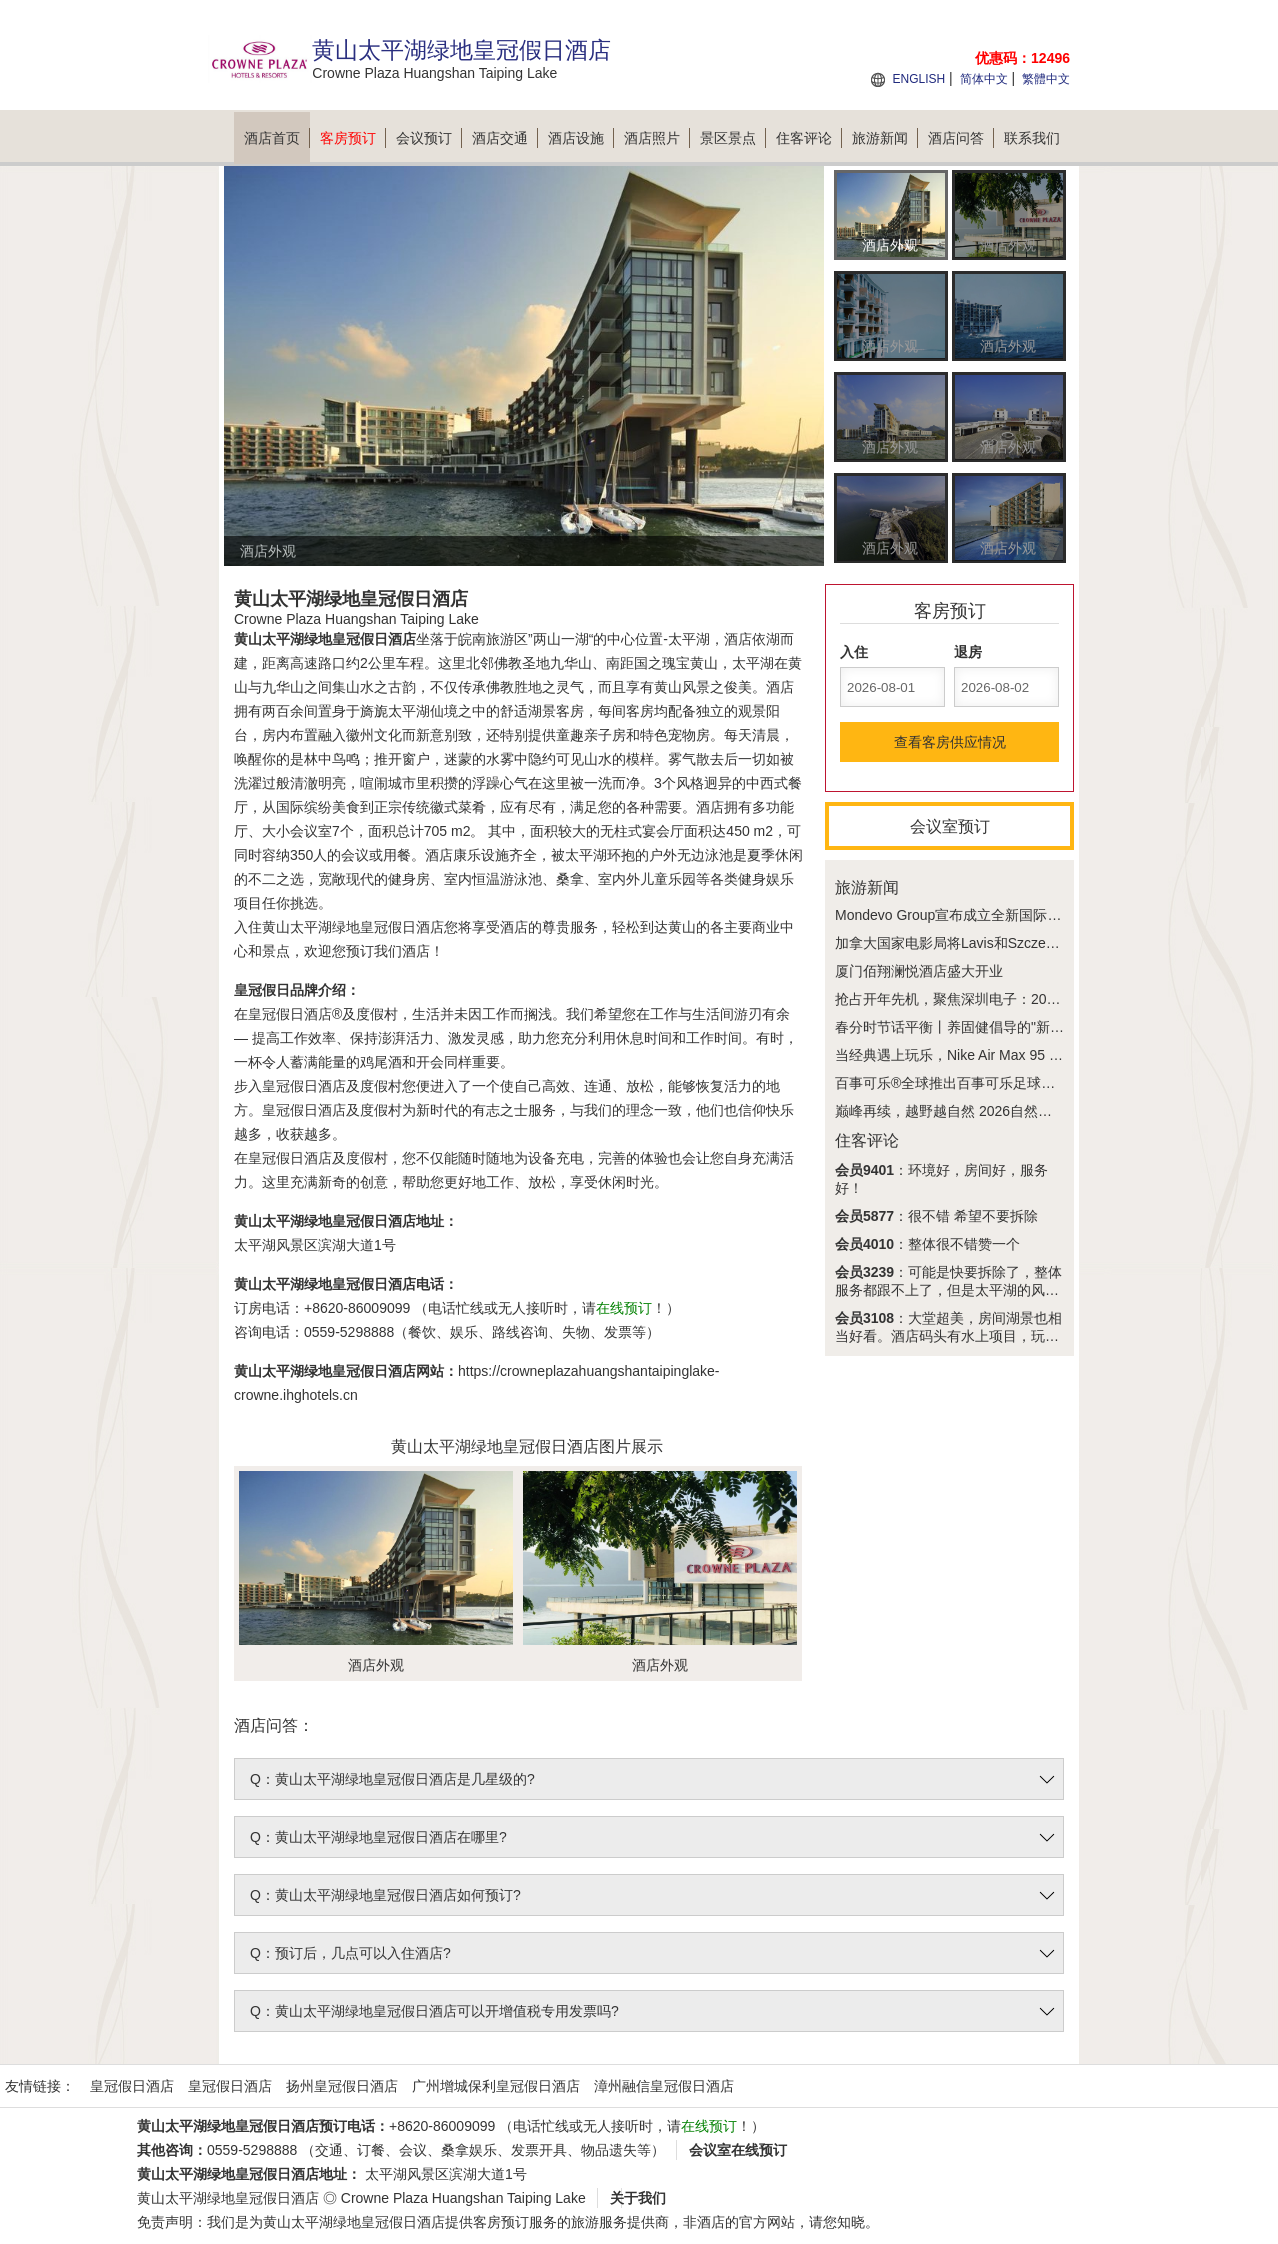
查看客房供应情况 (950, 742)
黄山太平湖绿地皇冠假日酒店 (228, 2198)
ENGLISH (918, 79)
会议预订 (429, 138)
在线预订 (624, 1308)
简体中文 (984, 79)
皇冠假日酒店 (132, 2086)
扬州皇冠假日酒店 (342, 2086)
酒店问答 (961, 138)
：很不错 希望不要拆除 (936, 1216)
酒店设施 (581, 138)
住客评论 (809, 138)
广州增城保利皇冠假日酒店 (496, 2086)
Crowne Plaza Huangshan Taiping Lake (463, 2198)
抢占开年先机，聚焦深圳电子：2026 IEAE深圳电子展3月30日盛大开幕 (1055, 999)
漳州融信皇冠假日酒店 (664, 2086)
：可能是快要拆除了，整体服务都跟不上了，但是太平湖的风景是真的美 (948, 1290)
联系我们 (1032, 138)
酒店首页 (277, 138)
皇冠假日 (262, 990)
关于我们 (638, 2198)
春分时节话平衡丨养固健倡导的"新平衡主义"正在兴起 (1001, 1027)
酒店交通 (505, 138)
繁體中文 (1046, 79)
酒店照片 (657, 138)
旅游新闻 (885, 138)
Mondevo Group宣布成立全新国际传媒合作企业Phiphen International (1049, 915)
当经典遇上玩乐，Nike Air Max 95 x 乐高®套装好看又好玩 (1015, 1055)
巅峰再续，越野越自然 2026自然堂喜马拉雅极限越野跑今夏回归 (1034, 1111)
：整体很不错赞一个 (927, 1244)
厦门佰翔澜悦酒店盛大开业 (919, 971)
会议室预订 (950, 826)
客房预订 (353, 138)
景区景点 (733, 138)
